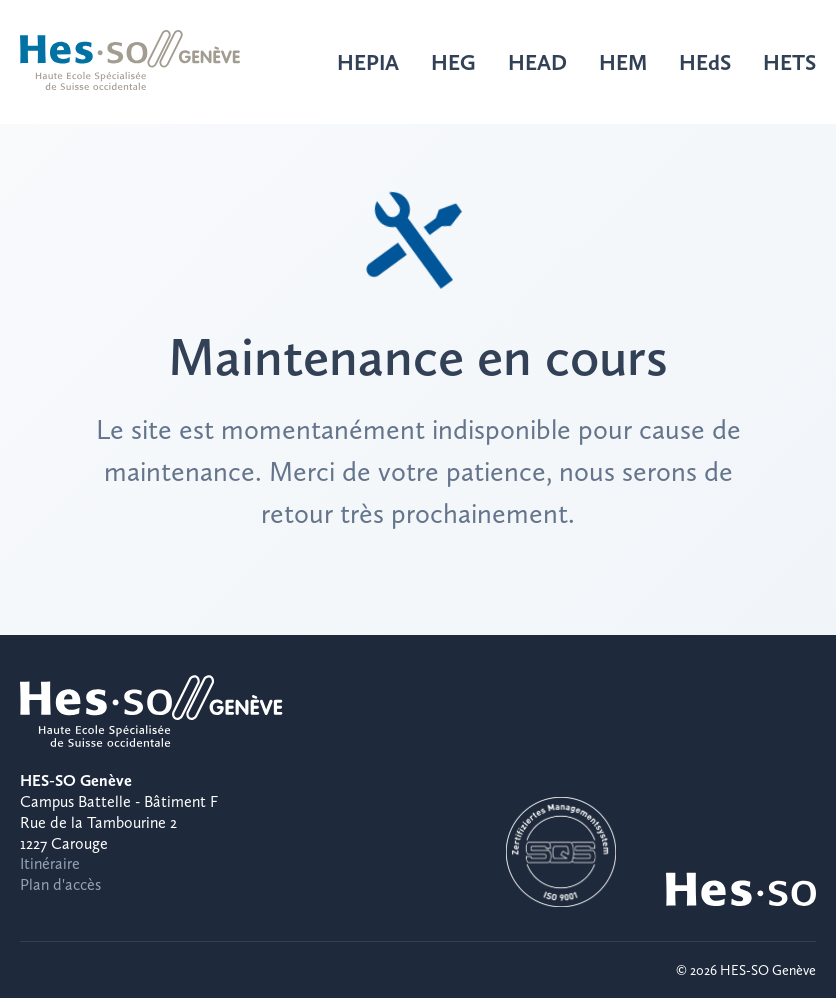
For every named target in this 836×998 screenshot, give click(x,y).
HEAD (537, 62)
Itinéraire (50, 863)
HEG (453, 62)
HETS (789, 62)
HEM (623, 62)
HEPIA (368, 62)
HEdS (705, 62)
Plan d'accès (60, 884)
